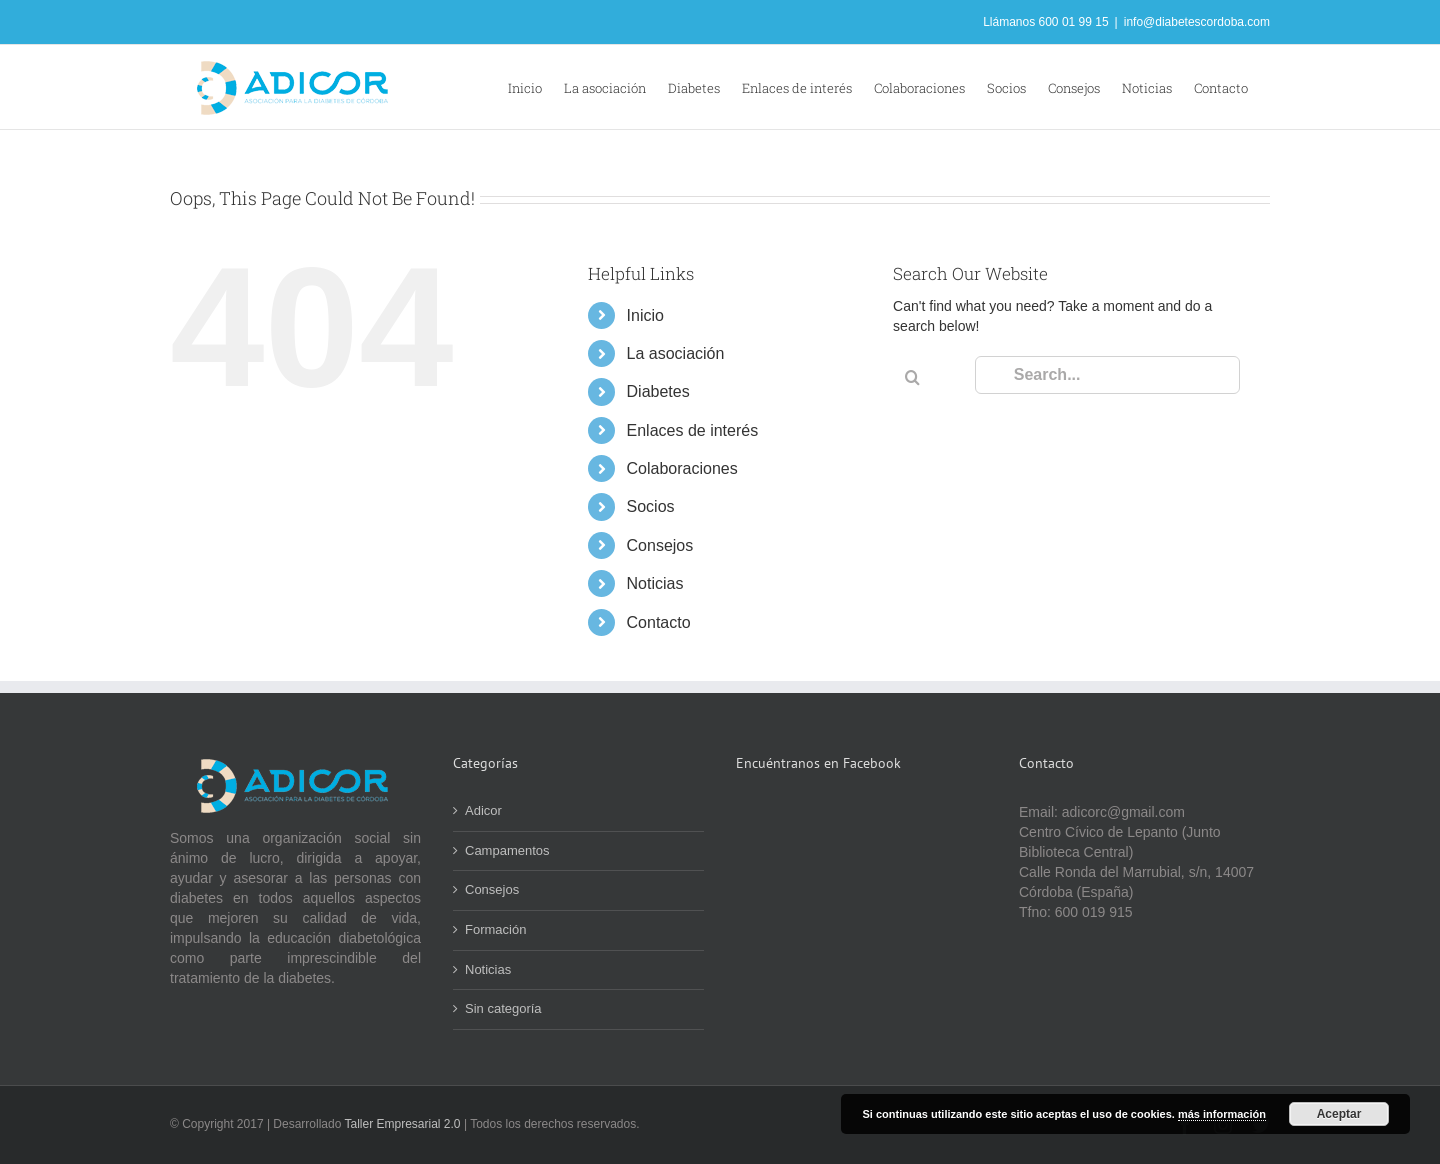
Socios (651, 506)
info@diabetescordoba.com (1197, 22)
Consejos (660, 545)
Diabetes (658, 391)
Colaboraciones (682, 468)
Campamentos (507, 850)
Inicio (645, 315)
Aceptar (1339, 1114)
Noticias (655, 583)
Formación (495, 929)
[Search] (912, 377)
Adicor (483, 810)
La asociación (676, 353)
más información (1222, 1114)
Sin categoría (503, 1008)
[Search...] (1107, 375)
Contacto (659, 622)
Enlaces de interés (693, 430)
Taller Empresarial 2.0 (404, 1124)
